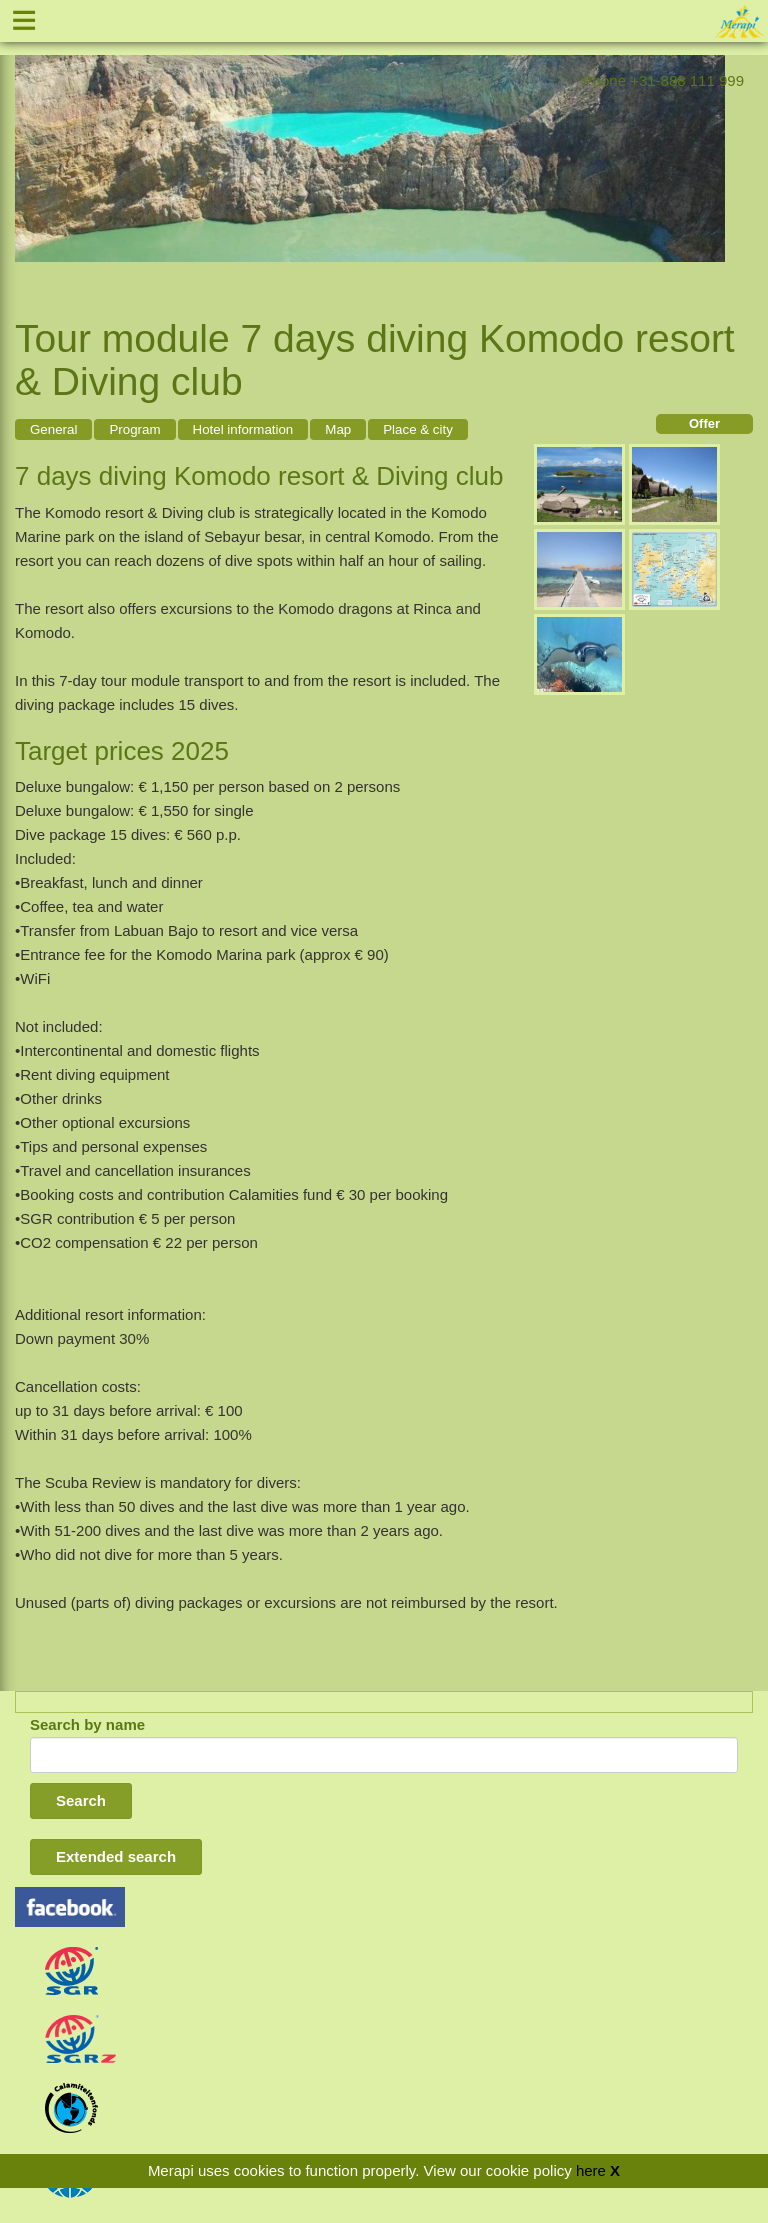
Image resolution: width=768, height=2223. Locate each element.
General (53, 429)
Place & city (418, 429)
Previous (30, 151)
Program (134, 429)
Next (710, 151)
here (591, 2170)
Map (338, 429)
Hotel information (243, 429)
